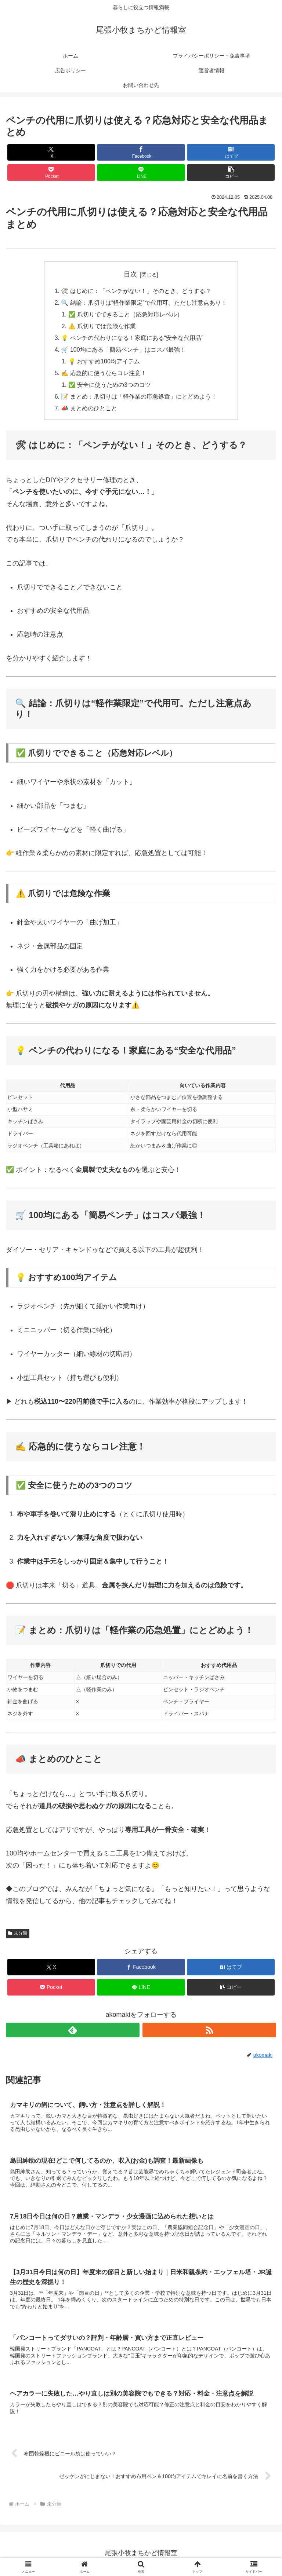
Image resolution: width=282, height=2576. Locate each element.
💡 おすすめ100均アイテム (104, 362)
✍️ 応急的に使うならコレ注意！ (104, 374)
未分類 (17, 1934)
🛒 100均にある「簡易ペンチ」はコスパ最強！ (123, 350)
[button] (231, 172)
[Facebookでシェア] (141, 152)
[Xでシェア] (51, 152)
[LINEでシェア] (141, 172)
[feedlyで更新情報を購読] (73, 2031)
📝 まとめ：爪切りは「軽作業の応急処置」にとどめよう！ (139, 397)
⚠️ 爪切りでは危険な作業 (102, 326)
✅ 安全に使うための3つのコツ (109, 385)
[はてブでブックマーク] (231, 152)
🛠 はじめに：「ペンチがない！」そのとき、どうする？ (136, 290)
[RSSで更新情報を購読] (209, 2031)
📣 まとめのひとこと (89, 409)
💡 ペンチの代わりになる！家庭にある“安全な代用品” (132, 338)
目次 (130, 274)
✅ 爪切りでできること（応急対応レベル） (125, 314)
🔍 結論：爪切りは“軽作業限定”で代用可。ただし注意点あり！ (144, 302)
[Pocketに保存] (51, 172)
